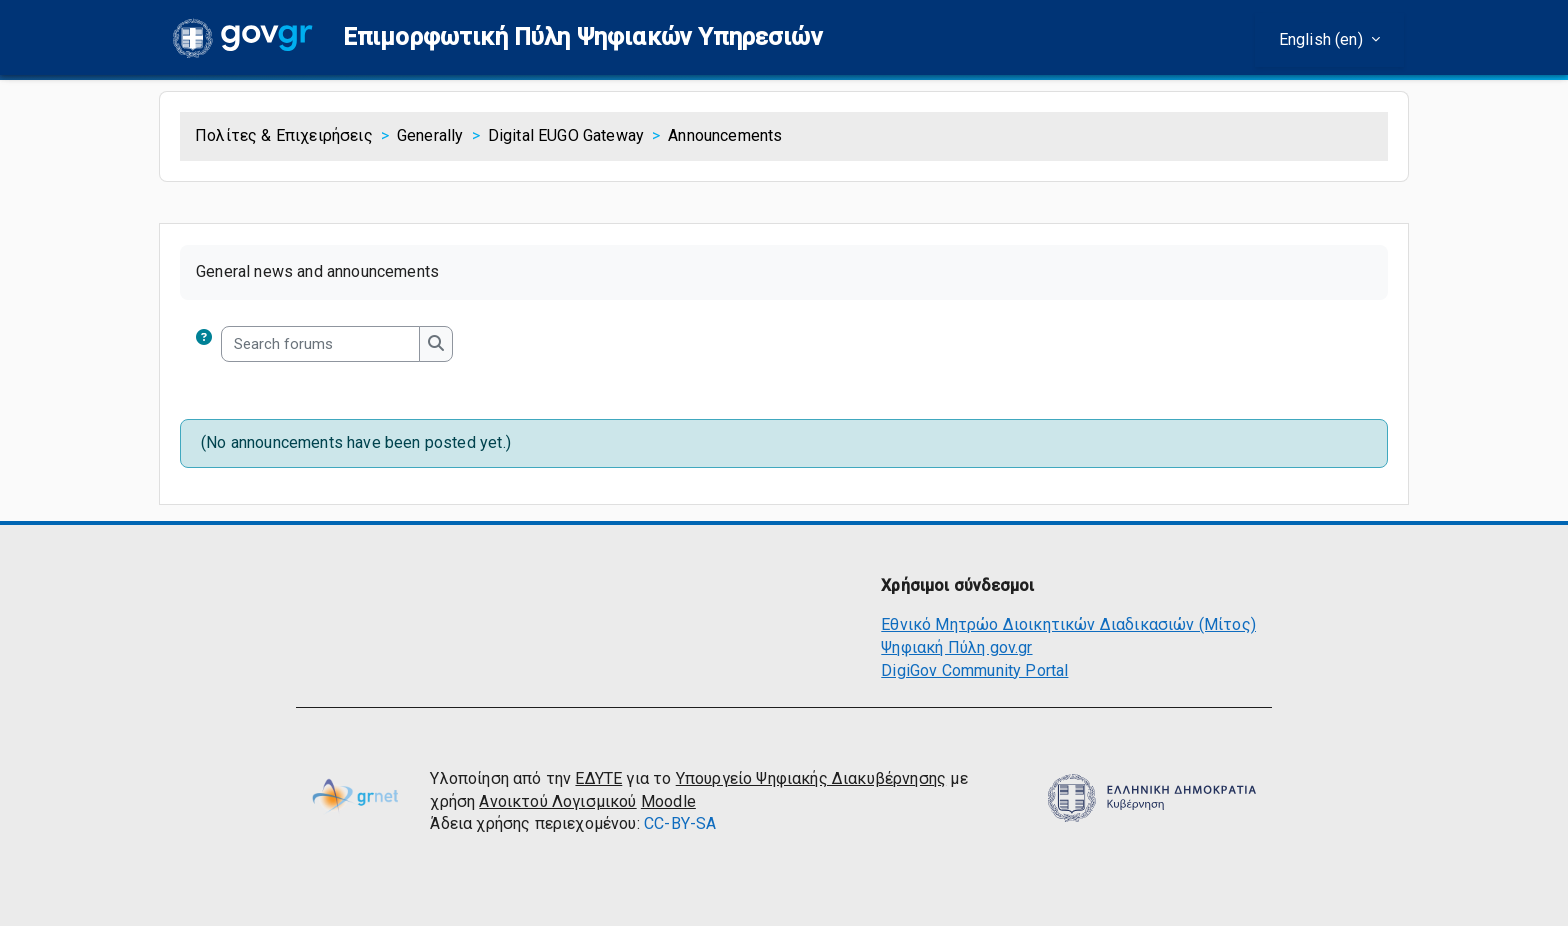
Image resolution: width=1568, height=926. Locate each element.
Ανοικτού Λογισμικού (557, 801)
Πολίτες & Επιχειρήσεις (284, 135)
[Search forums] (320, 344)
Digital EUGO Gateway (566, 135)
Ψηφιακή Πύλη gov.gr (956, 647)
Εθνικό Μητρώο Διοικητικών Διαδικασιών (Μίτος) (1068, 624)
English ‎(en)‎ (1323, 39)
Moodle (668, 801)
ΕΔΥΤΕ (598, 778)
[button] (583, 37)
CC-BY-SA (680, 823)
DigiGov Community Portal (974, 670)
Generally (430, 135)
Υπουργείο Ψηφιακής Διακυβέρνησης (811, 778)
